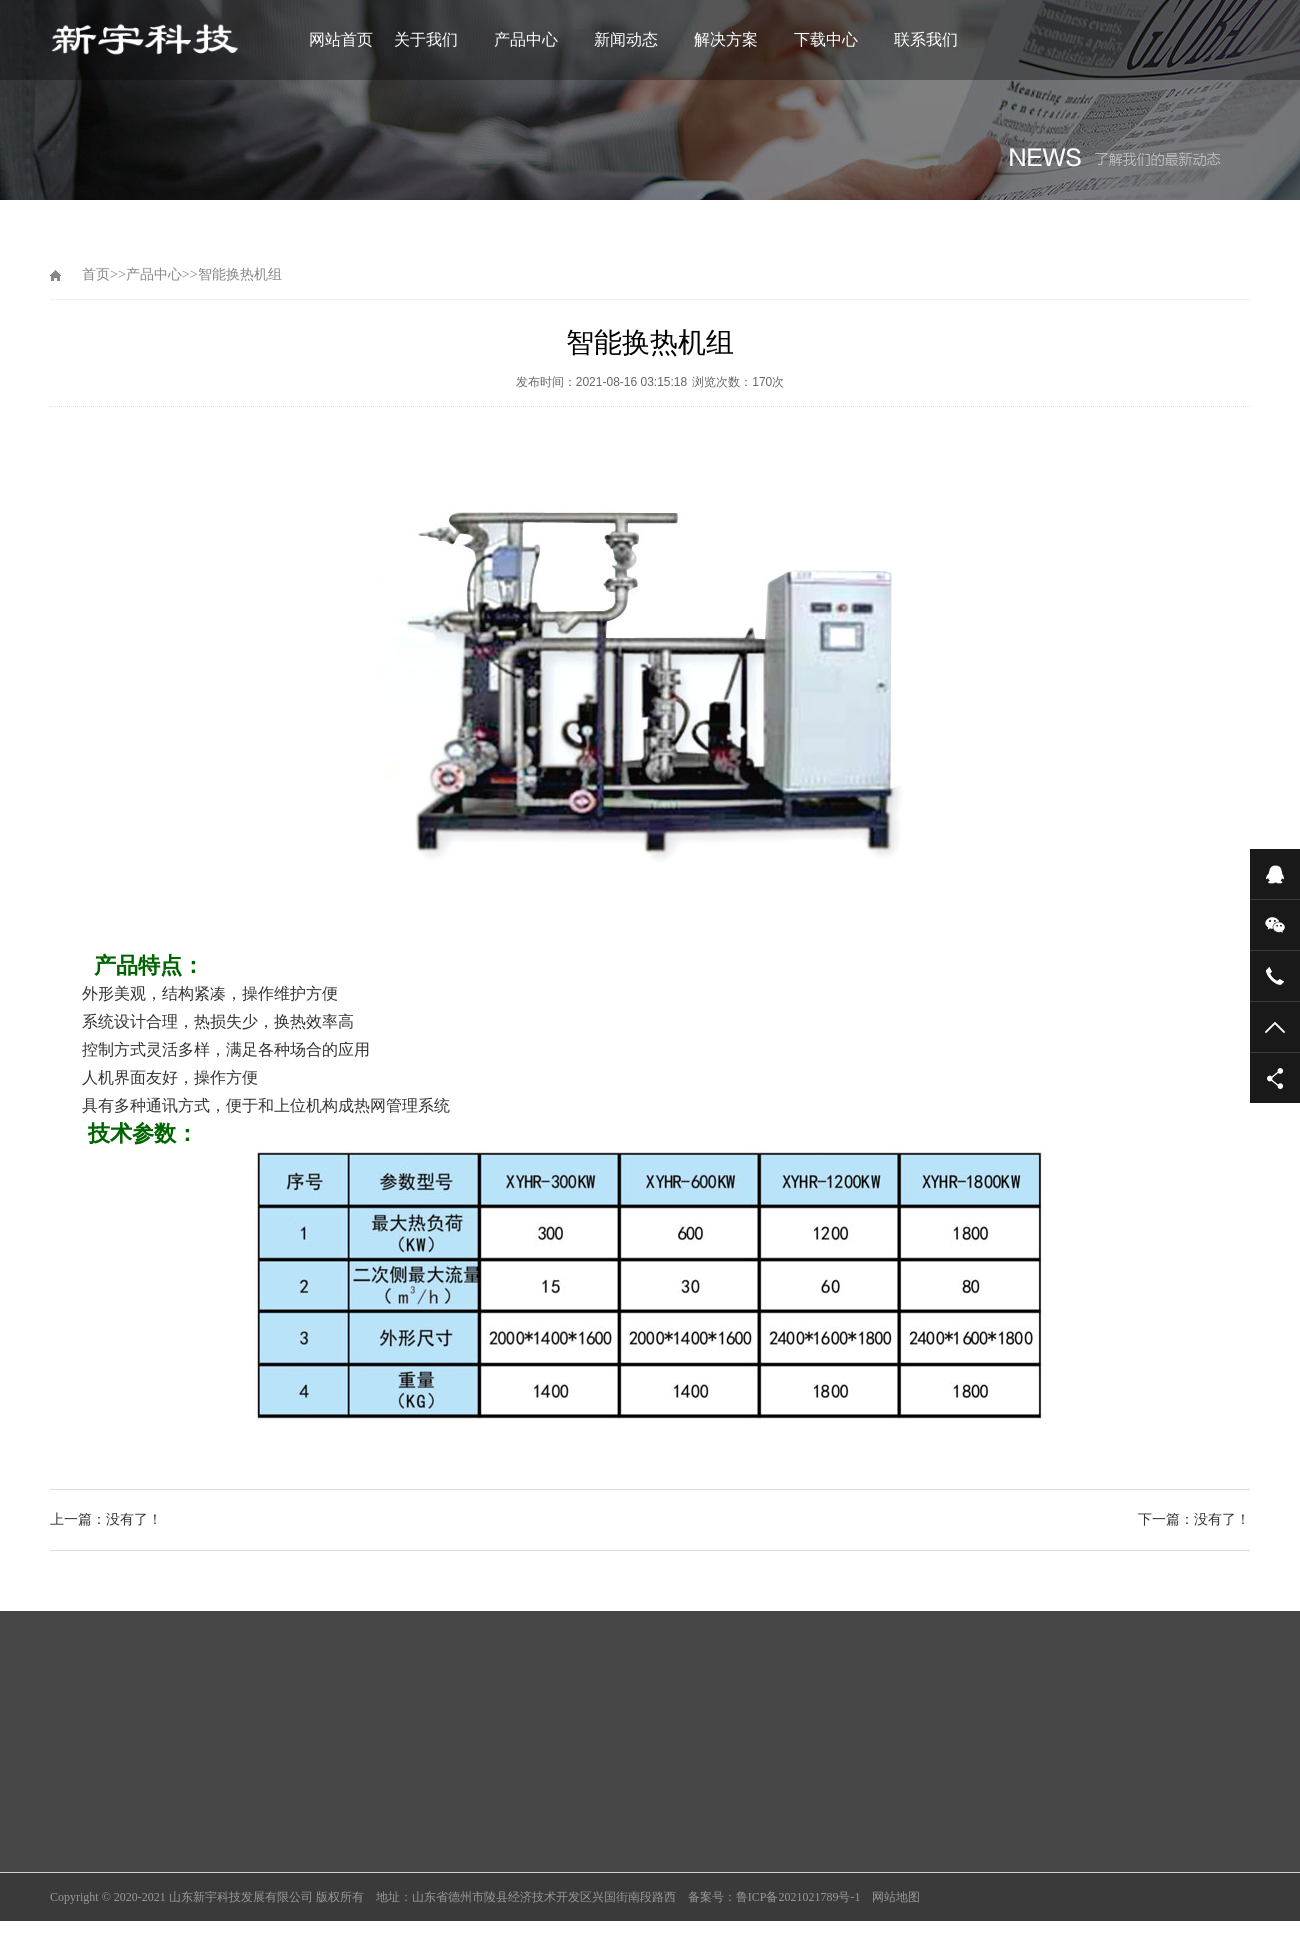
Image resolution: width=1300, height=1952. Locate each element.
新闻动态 (626, 39)
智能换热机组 (240, 274)
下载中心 (826, 39)
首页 (96, 274)
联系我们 (926, 39)
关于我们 (426, 39)
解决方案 (726, 39)
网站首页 (341, 39)
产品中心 (526, 39)
